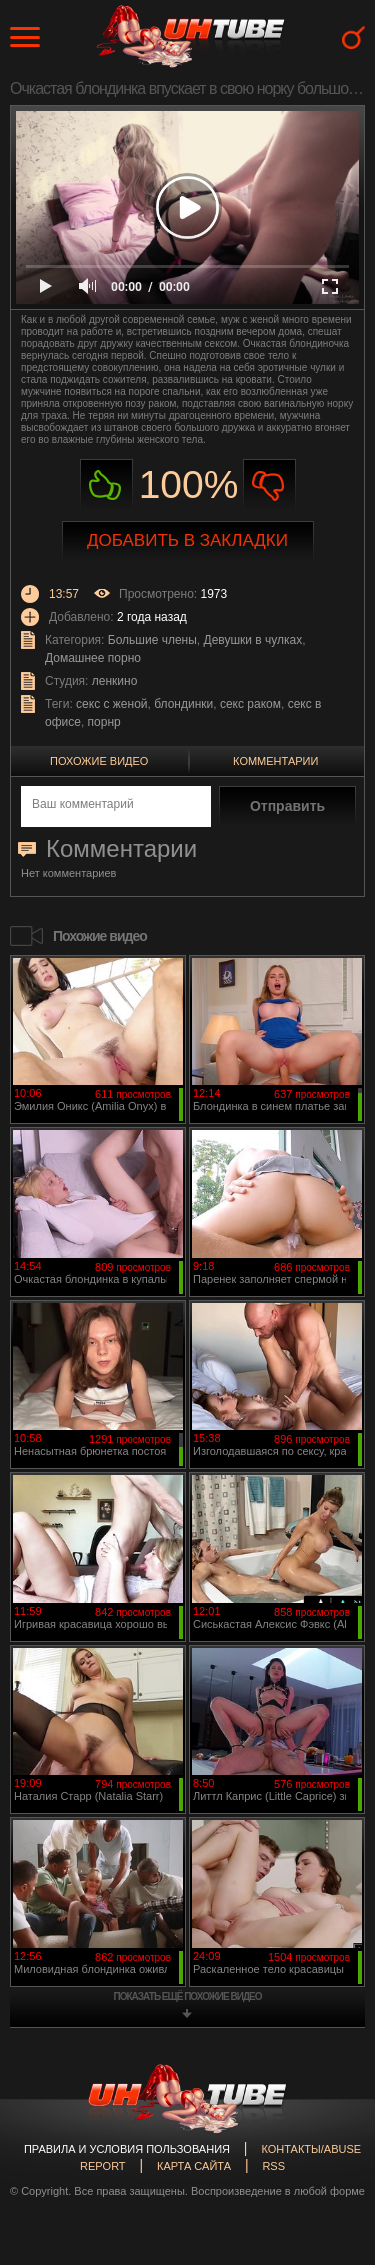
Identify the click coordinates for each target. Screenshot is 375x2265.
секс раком (250, 704)
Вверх (330, 2126)
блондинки (183, 704)
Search (353, 37)
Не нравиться (269, 485)
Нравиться (106, 485)
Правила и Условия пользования (127, 2149)
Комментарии (275, 761)
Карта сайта (194, 2166)
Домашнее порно (93, 658)
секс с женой (111, 704)
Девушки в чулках (253, 640)
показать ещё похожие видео (188, 1996)
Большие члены (152, 640)
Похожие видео (99, 761)
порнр (104, 722)
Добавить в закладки (187, 540)
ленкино (115, 681)
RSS (273, 2166)
